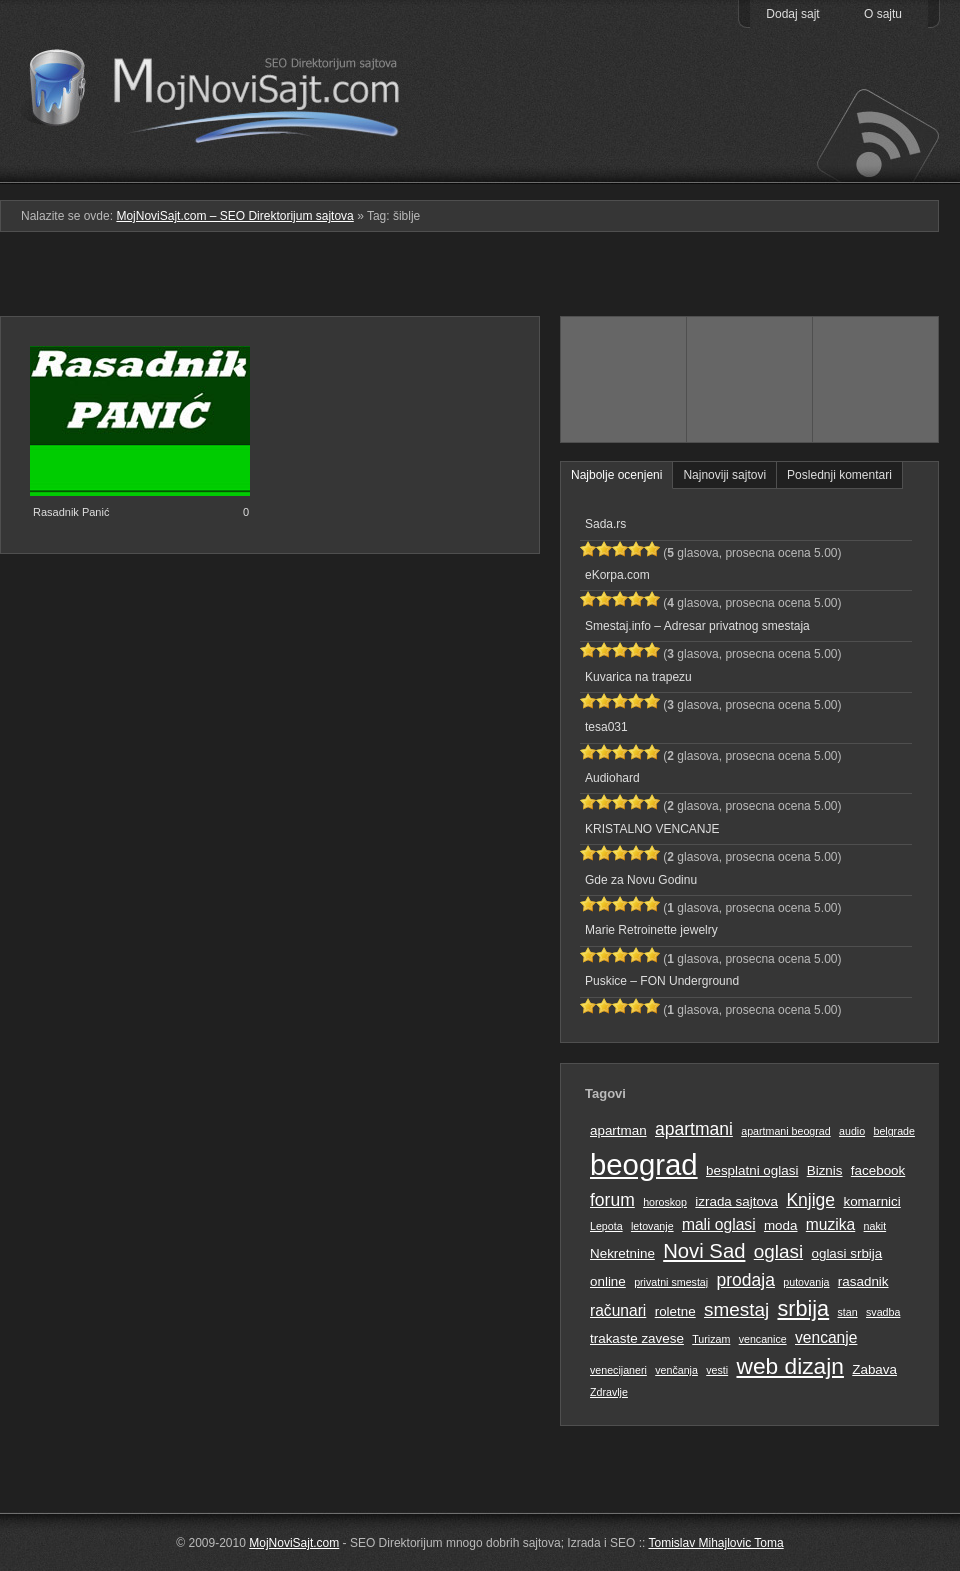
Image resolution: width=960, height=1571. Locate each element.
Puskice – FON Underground (662, 981)
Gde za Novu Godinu (641, 880)
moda (781, 1225)
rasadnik (863, 1281)
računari (618, 1310)
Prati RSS (876, 133)
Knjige (810, 1200)
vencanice (763, 1339)
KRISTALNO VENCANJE (652, 829)
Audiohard (612, 778)
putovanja (806, 1282)
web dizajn (789, 1366)
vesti (717, 1370)
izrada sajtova (736, 1201)
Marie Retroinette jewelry (651, 930)
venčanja (676, 1370)
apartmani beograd (785, 1131)
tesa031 (606, 727)
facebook (878, 1170)
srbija (803, 1308)
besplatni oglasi (752, 1170)
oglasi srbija (846, 1253)
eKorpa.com (617, 575)
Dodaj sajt (792, 14)
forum (612, 1200)
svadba (883, 1312)
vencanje (826, 1337)
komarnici (871, 1201)
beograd (644, 1164)
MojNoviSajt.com (294, 1543)
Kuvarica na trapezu (638, 677)
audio (852, 1131)
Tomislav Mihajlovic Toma (716, 1543)
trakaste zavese (637, 1338)
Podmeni (622, 169)
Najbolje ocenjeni (616, 475)
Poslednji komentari (839, 475)
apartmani (694, 1129)
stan (848, 1312)
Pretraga (749, 169)
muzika (830, 1224)
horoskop (665, 1202)
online (608, 1281)
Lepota (606, 1226)
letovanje (652, 1226)
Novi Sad (704, 1251)
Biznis (825, 1170)
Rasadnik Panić (71, 512)
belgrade (893, 1131)
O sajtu (883, 14)
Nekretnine (622, 1253)
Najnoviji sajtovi (724, 475)
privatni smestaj (671, 1282)
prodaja (746, 1280)
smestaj (736, 1309)
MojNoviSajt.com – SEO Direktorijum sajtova (227, 90)
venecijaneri (618, 1370)
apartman (618, 1130)
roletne (675, 1311)
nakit (875, 1226)
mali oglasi (719, 1224)
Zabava (874, 1369)
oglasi (778, 1251)
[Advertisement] (480, 282)
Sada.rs (605, 524)
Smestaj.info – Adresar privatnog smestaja (697, 626)
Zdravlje (609, 1392)
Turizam (711, 1339)
